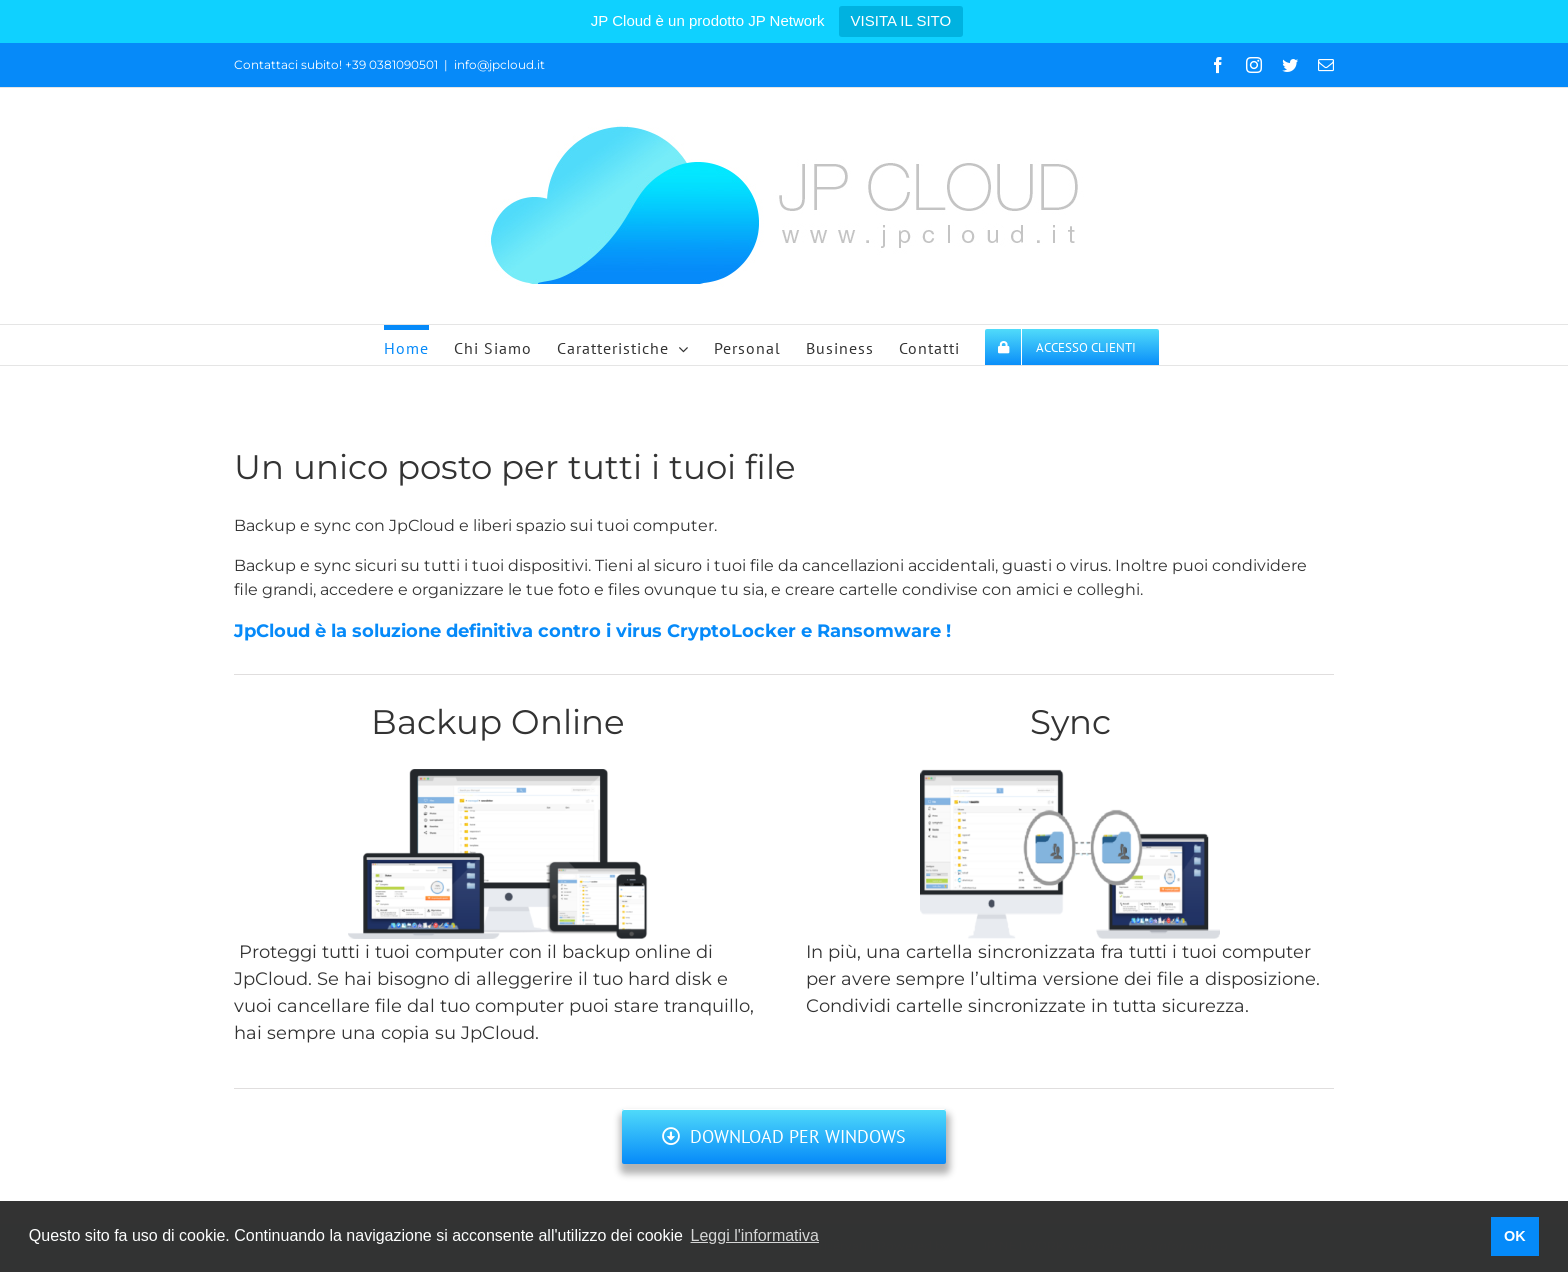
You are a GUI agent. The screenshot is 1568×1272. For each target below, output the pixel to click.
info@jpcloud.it (499, 64)
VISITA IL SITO (901, 20)
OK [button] (1515, 1236)
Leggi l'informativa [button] (755, 1235)
